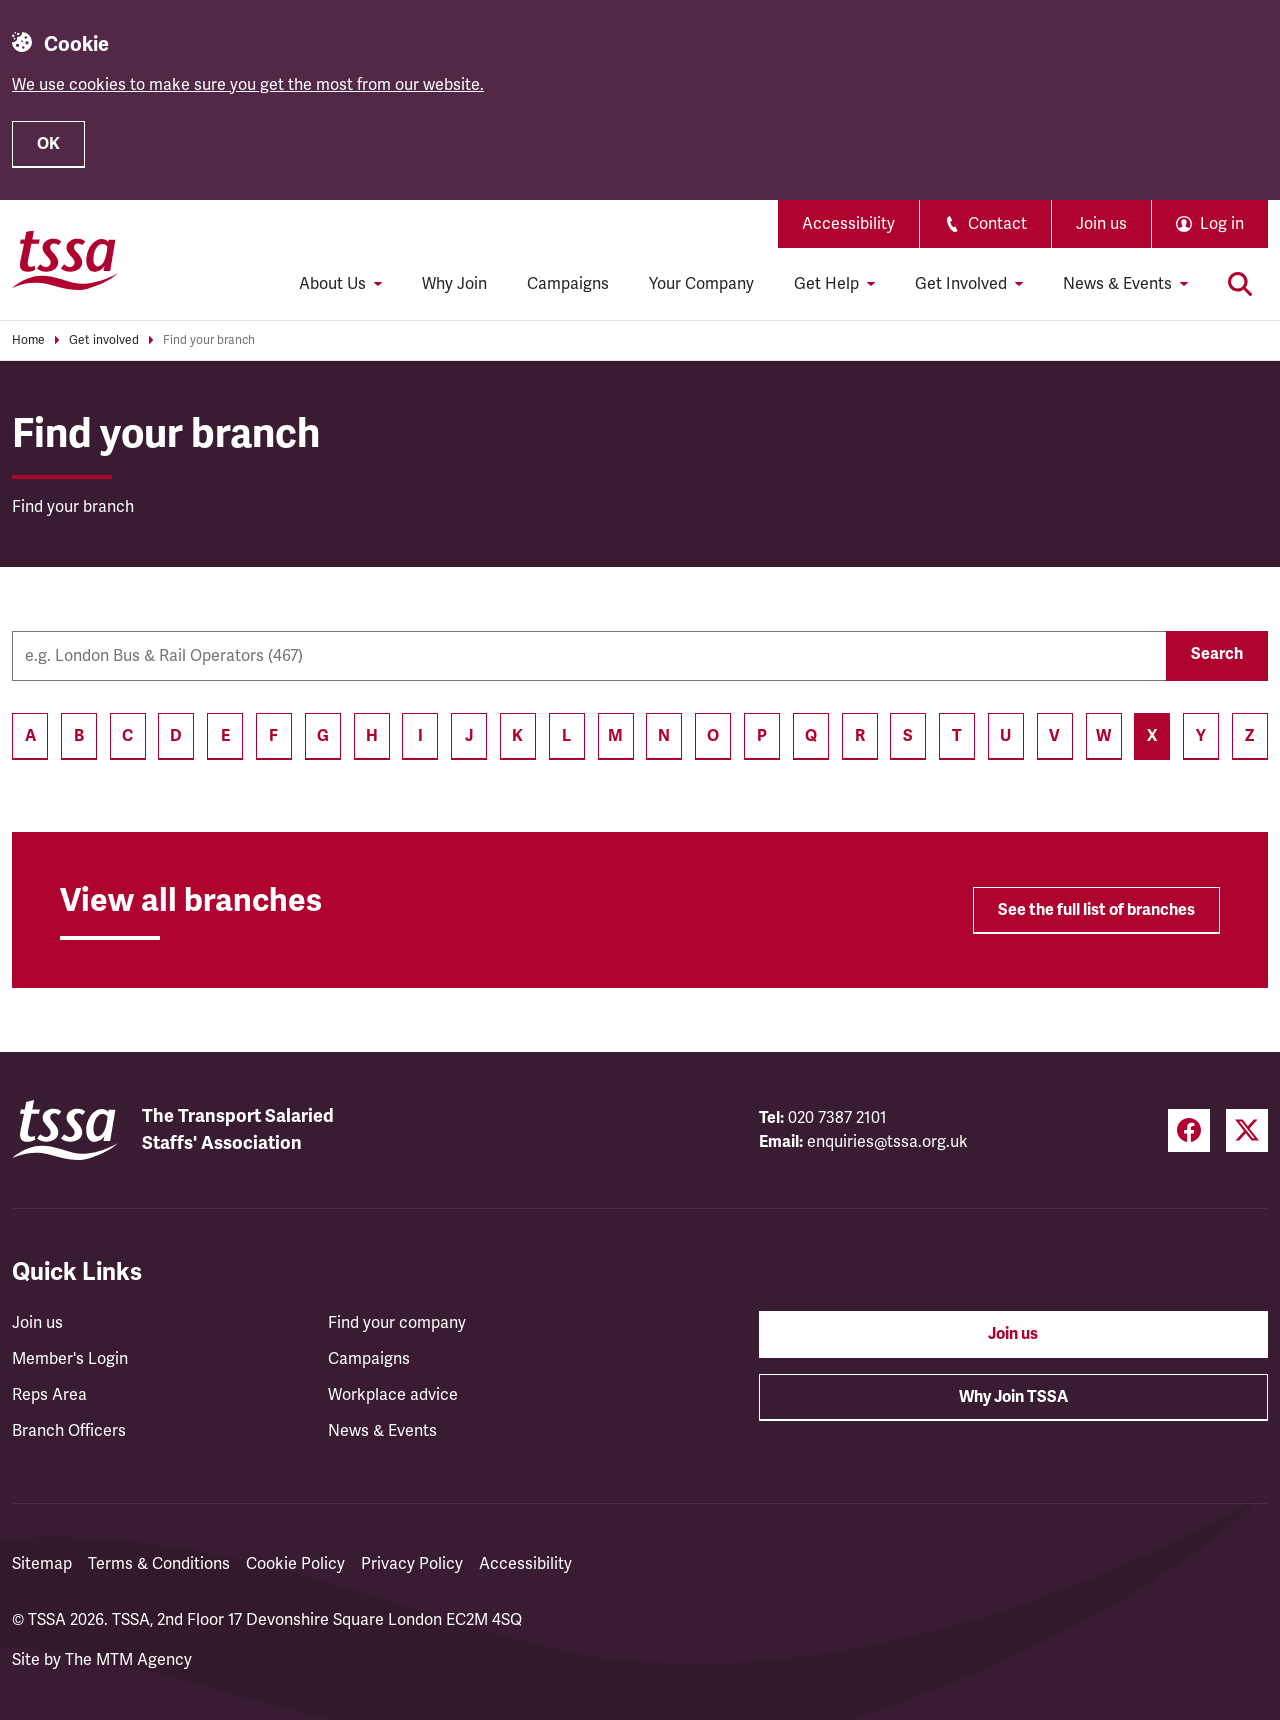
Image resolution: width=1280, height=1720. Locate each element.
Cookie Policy (295, 1564)
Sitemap (42, 1564)
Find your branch (209, 340)
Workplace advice (393, 1395)
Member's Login (70, 1359)
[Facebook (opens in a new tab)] (1189, 1130)
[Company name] (589, 656)
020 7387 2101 (837, 1118)
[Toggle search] (1240, 284)
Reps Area (49, 1395)
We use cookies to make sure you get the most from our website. (248, 85)
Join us (1101, 224)
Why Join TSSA (1013, 1397)
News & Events (382, 1431)
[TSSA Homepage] (65, 260)
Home (28, 340)
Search (1217, 654)
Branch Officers (69, 1431)
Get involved (104, 340)
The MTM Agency (128, 1660)
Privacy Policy (412, 1564)
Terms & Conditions (159, 1564)
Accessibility (848, 224)
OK (48, 144)
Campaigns (568, 284)
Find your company (397, 1323)
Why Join (454, 284)
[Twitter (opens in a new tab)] (1247, 1130)
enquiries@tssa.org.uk (887, 1142)
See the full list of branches (1096, 910)
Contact (985, 224)
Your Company (701, 284)
